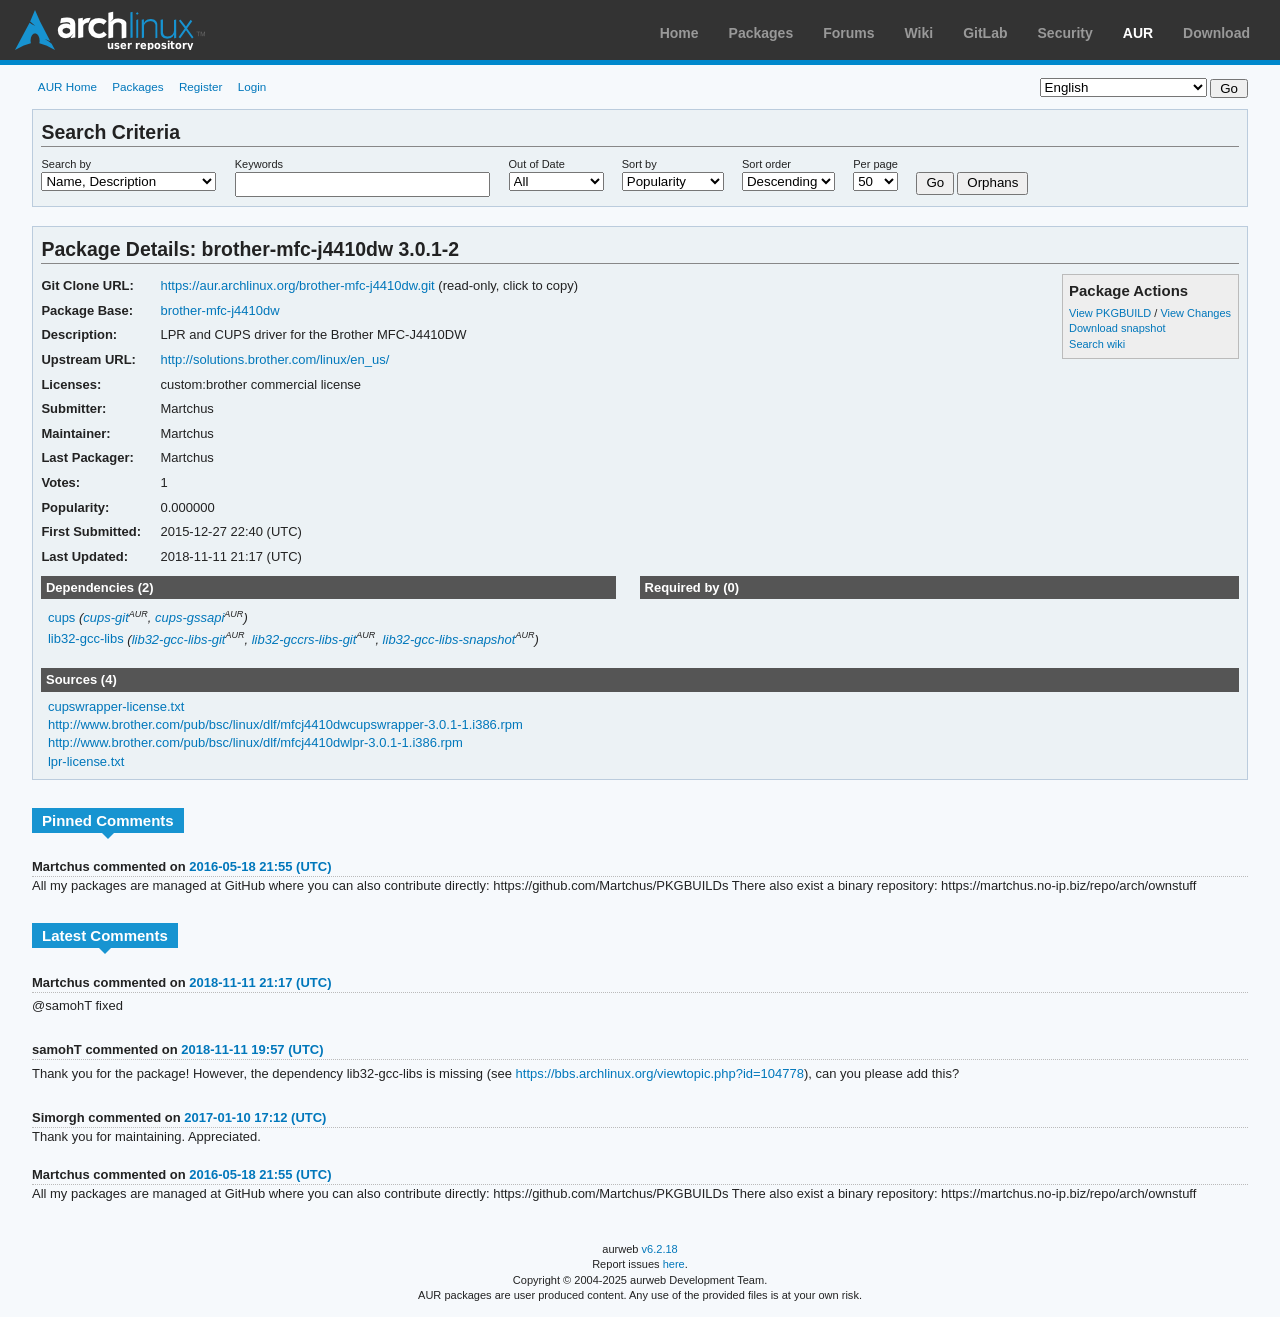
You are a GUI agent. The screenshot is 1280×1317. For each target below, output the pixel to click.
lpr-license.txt (86, 761)
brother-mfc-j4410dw (219, 310)
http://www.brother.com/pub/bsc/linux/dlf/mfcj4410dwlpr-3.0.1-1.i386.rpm (255, 742)
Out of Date (537, 164)
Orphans (992, 182)
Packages (761, 33)
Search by (66, 164)
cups (61, 617)
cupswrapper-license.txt (116, 706)
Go (935, 182)
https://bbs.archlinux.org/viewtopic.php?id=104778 (660, 1073)
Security (1065, 33)
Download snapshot (1117, 328)
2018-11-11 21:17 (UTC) (260, 982)
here (674, 1264)
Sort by (639, 164)
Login (252, 86)
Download (1216, 33)
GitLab (985, 33)
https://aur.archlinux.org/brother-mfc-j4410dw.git (297, 285)
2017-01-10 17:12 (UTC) (255, 1117)
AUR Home (67, 86)
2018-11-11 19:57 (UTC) (252, 1049)
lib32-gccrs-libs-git (304, 639)
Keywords (259, 164)
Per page (875, 164)
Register (201, 86)
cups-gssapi (189, 617)
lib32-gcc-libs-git (179, 639)
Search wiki (1097, 344)
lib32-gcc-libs (86, 639)
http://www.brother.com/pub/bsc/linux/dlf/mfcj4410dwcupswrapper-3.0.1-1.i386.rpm (285, 724)
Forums (848, 33)
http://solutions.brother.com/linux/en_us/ (274, 359)
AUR (1138, 33)
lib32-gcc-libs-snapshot (449, 639)
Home (679, 33)
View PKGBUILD (1111, 313)
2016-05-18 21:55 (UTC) (260, 866)
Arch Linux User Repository (110, 30)
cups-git (105, 617)
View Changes (1195, 313)
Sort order (766, 164)
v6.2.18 (660, 1249)
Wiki (919, 33)
